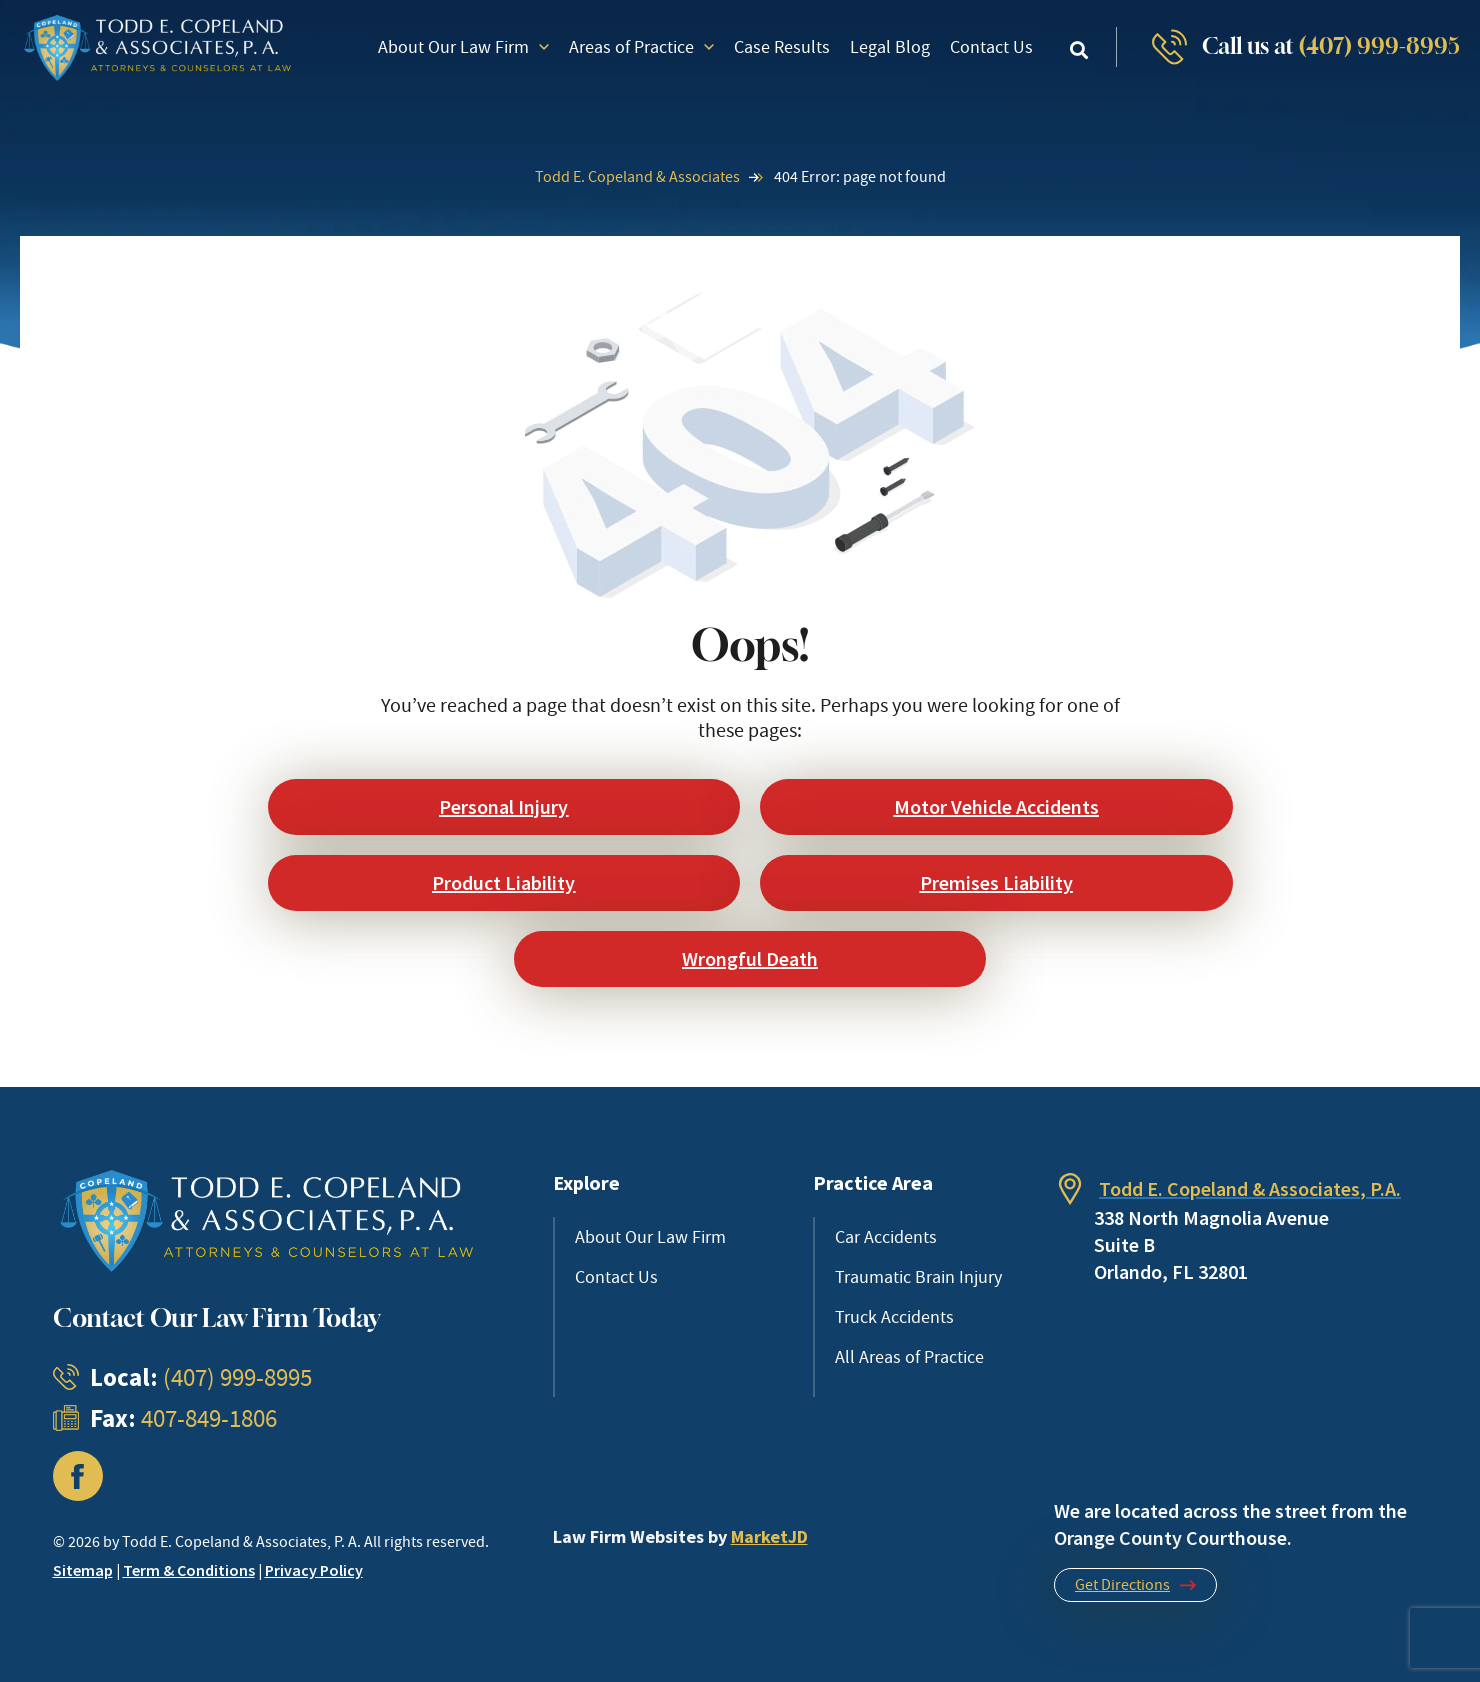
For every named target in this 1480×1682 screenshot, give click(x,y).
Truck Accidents (894, 1317)
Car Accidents (886, 1237)
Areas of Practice (641, 47)
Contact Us (991, 47)
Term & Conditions (189, 1570)
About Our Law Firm (463, 47)
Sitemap (83, 1570)
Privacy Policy (314, 1570)
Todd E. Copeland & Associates (637, 177)
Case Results (782, 47)
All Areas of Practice (909, 1357)
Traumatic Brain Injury (918, 1277)
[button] (1079, 49)
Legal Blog (890, 47)
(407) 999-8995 (1379, 46)
